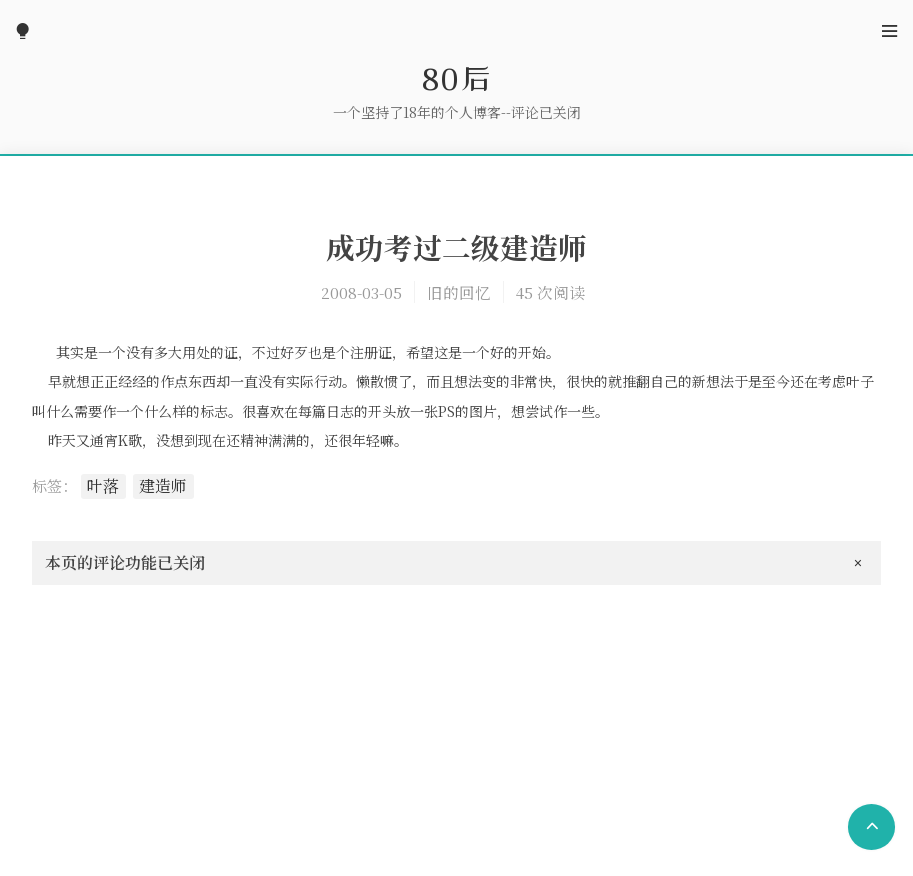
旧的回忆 (459, 292)
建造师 (163, 485)
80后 (457, 78)
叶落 (103, 485)
